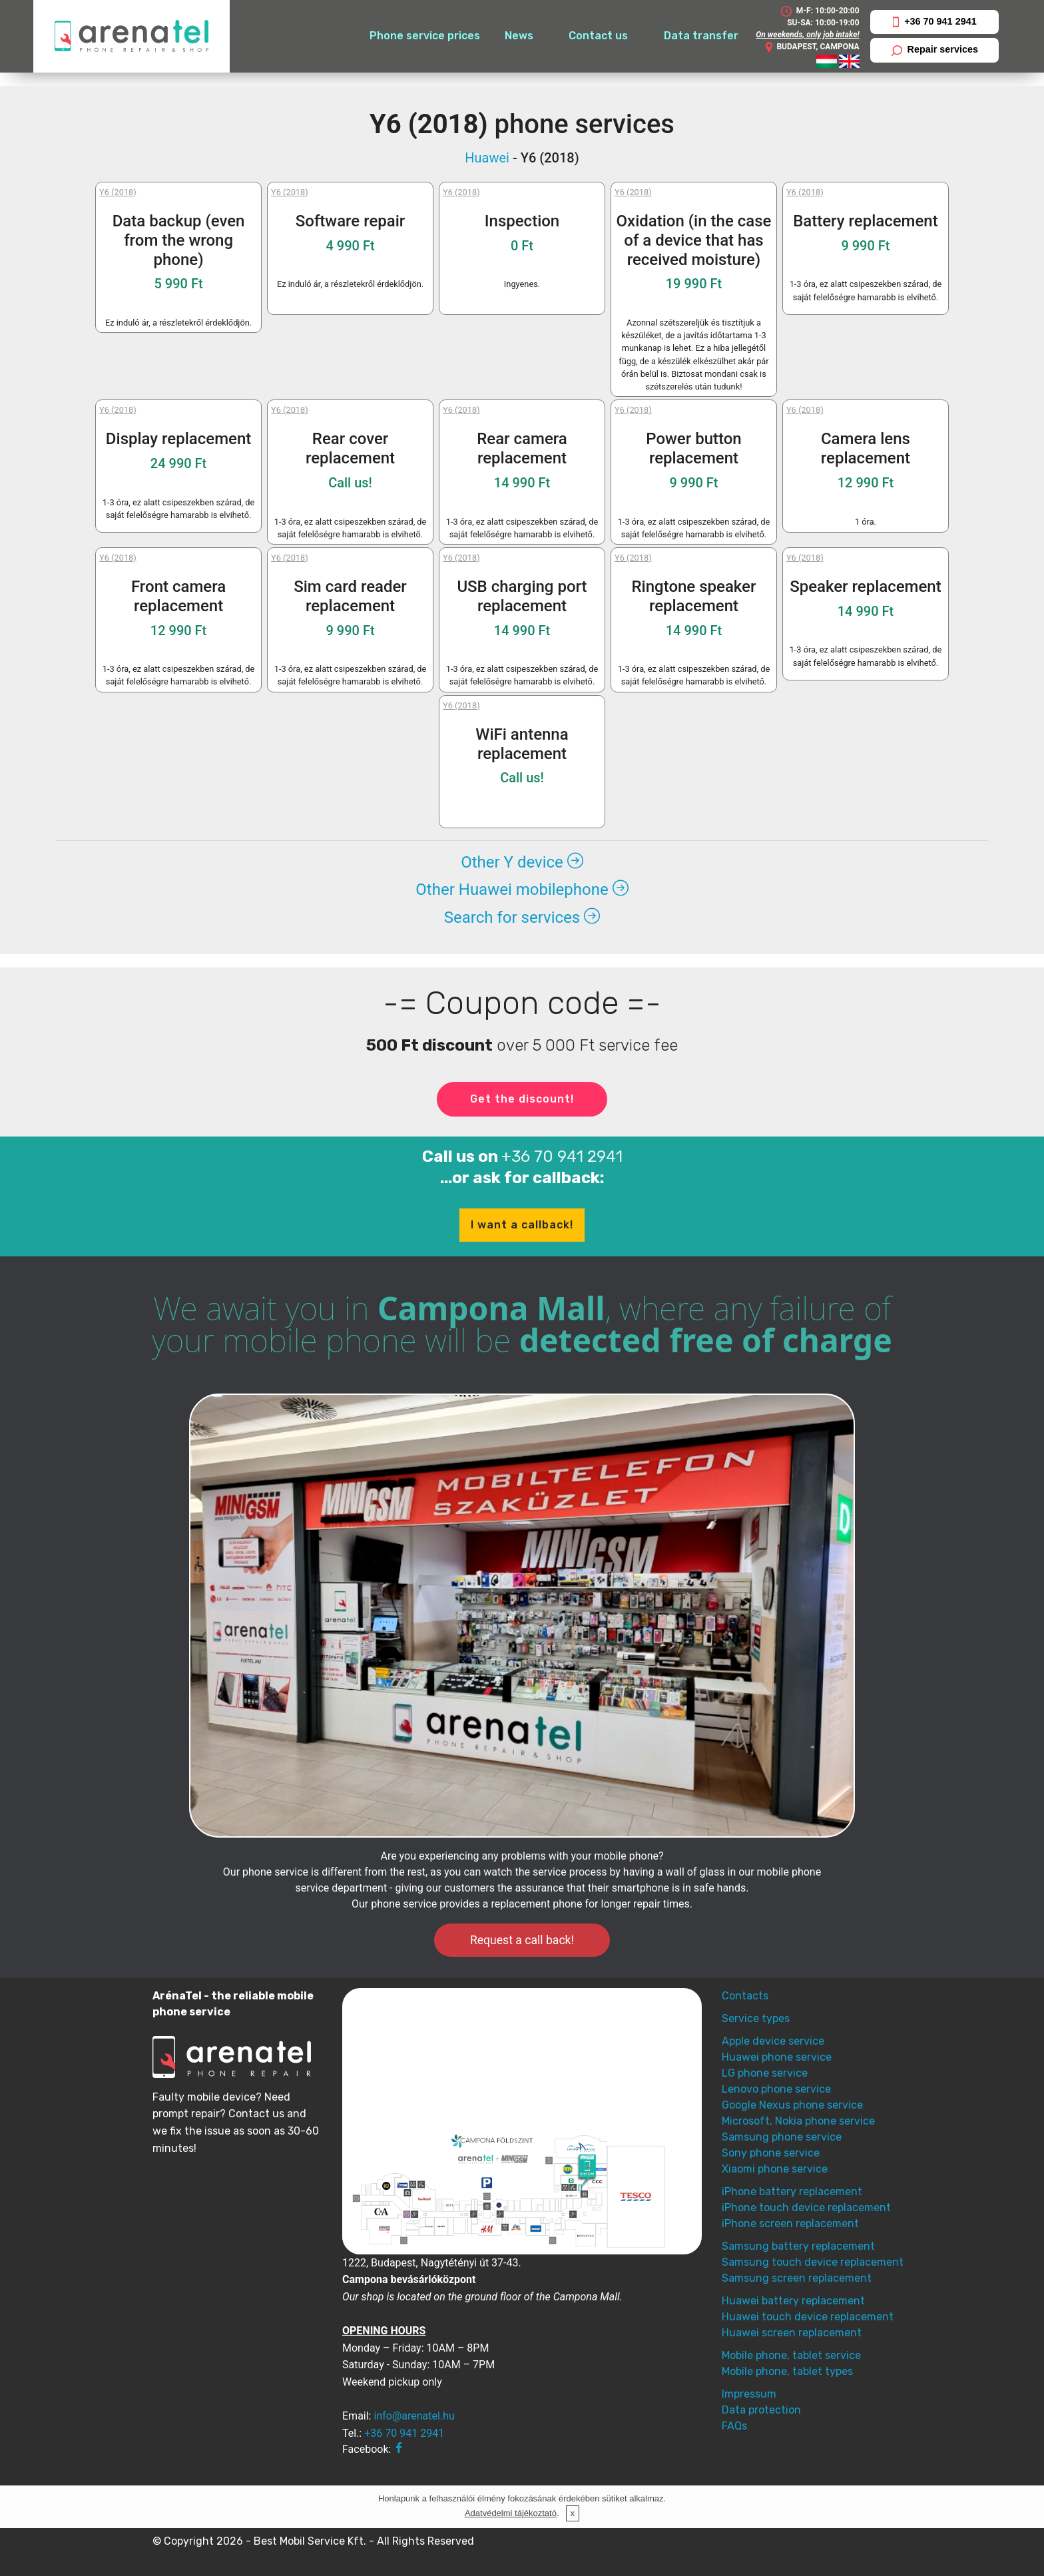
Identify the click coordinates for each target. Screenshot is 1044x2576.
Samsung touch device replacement (813, 2262)
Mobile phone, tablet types (787, 2371)
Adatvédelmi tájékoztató (511, 2513)
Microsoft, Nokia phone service (798, 2121)
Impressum (749, 2394)
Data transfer (701, 35)
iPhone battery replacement (792, 2191)
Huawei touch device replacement (808, 2316)
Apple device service (773, 2041)
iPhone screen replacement (790, 2223)
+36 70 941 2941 (935, 21)
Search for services (522, 917)
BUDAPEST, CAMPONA (812, 47)
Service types (756, 2018)
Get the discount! (522, 1099)
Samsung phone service (782, 2137)
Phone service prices (425, 35)
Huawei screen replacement (792, 2332)
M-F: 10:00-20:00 (820, 11)
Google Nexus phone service (792, 2105)
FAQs (734, 2426)
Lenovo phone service (776, 2089)
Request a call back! (522, 1940)
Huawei (487, 158)
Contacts (745, 1995)
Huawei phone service (777, 2057)
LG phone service (765, 2073)
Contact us (598, 35)
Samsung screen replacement (797, 2278)
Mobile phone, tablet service (791, 2355)
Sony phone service (771, 2153)
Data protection (761, 2410)
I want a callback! (522, 1224)
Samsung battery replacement (798, 2246)
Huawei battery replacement (793, 2300)
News (519, 35)
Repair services (935, 49)
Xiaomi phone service (775, 2169)
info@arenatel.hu (414, 2416)
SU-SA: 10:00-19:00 (823, 22)
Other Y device (522, 862)
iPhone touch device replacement (806, 2207)
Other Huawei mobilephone (521, 889)
